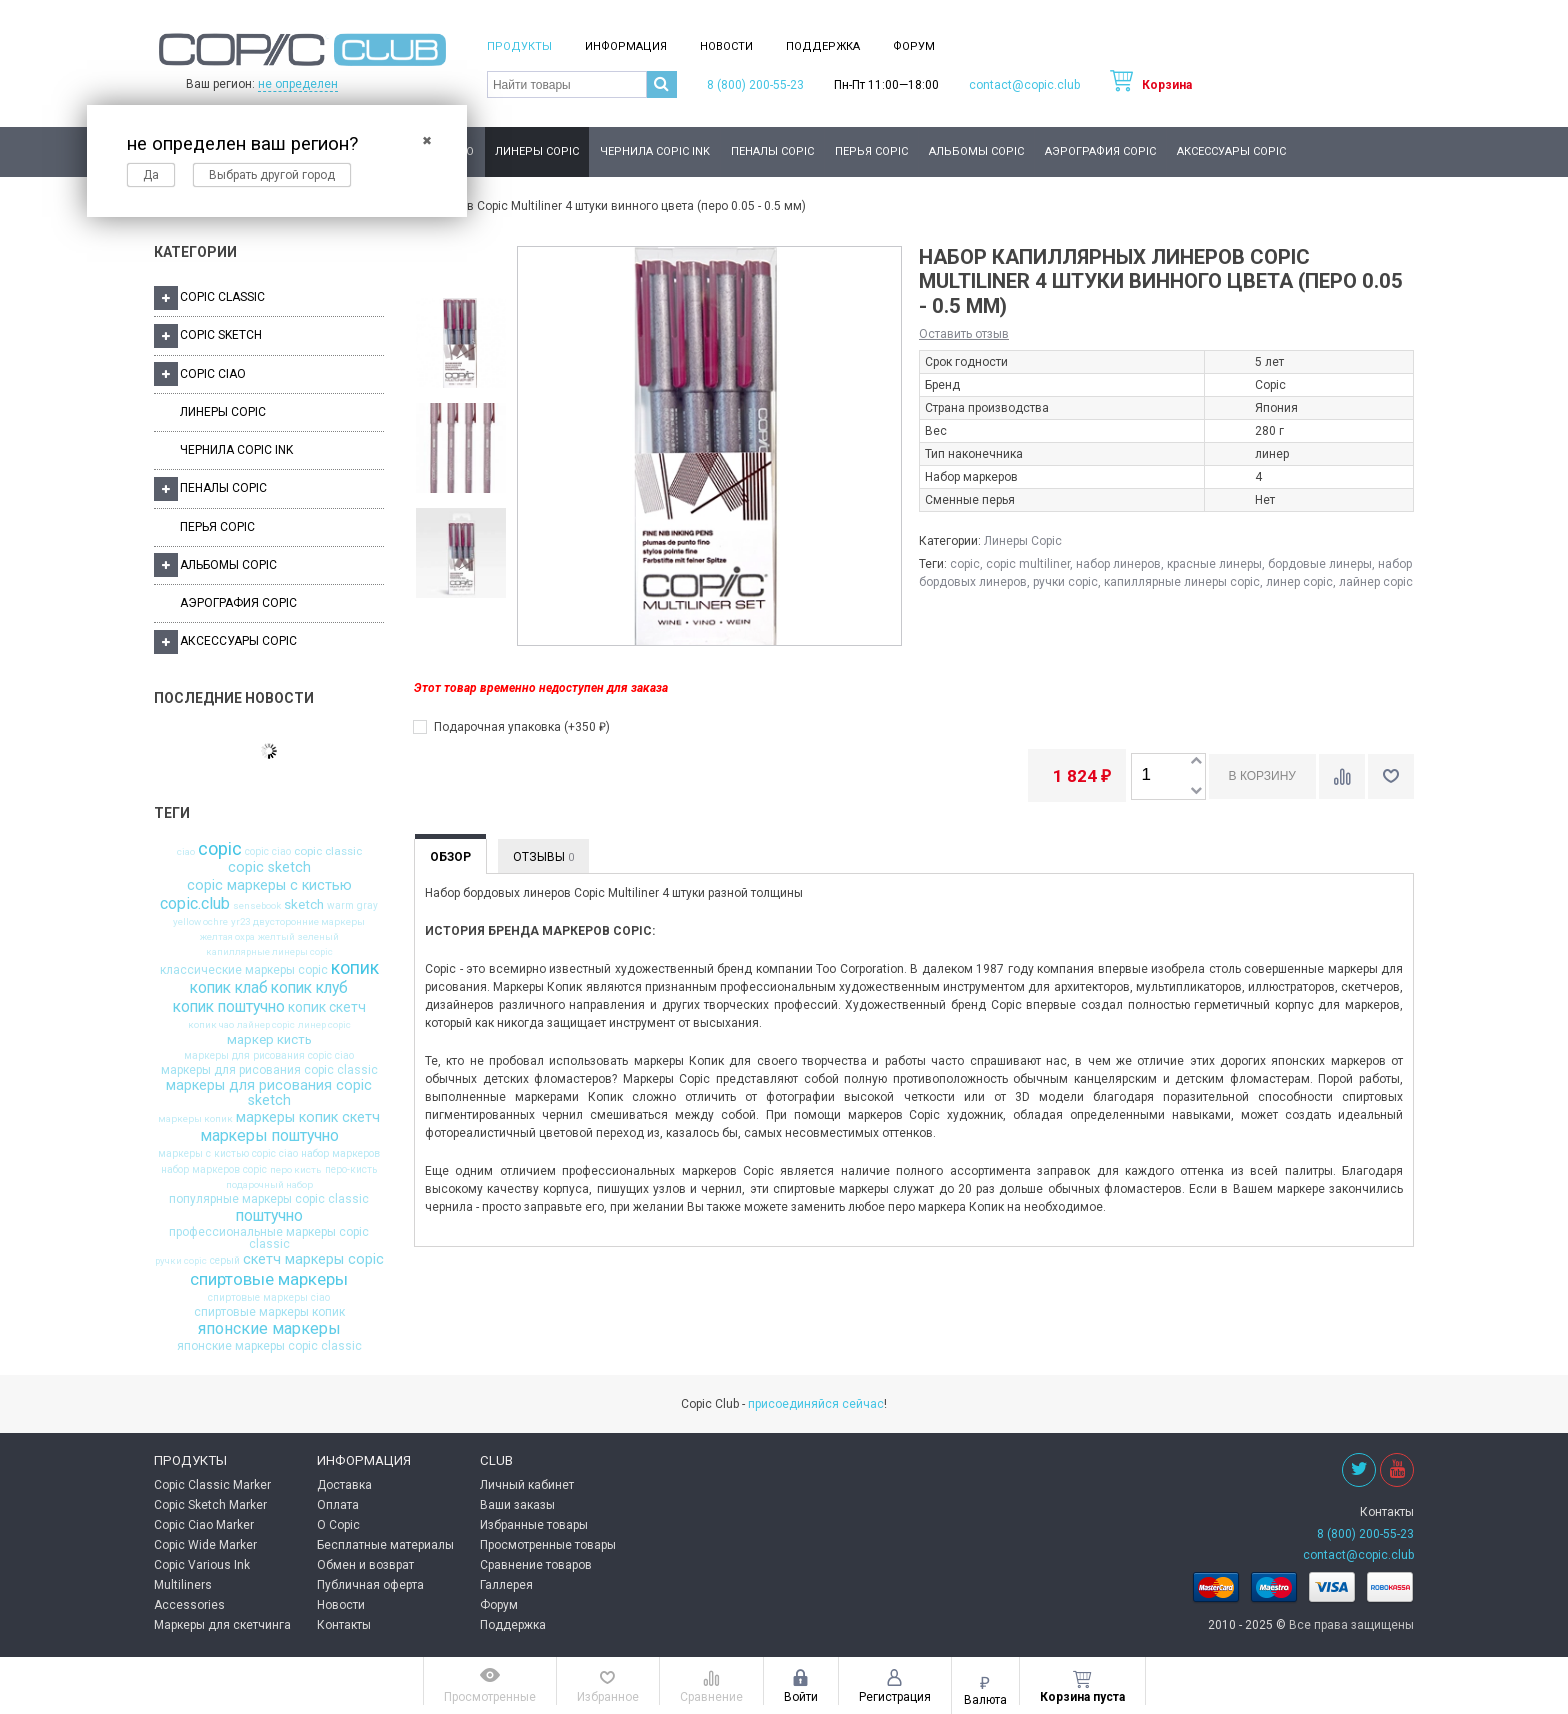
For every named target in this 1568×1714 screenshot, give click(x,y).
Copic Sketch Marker (210, 1505)
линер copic (324, 1025)
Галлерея (506, 1585)
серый (225, 1261)
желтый (276, 937)
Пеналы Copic (772, 151)
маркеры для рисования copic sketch (269, 1093)
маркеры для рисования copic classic (269, 1070)
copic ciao (268, 852)
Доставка (344, 1485)
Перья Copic (871, 151)
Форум (914, 46)
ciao (186, 852)
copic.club (195, 904)
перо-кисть (351, 1170)
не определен (298, 84)
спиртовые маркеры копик (269, 1312)
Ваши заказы (517, 1505)
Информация (626, 46)
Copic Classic (209, 298)
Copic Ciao (200, 374)
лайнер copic (266, 1025)
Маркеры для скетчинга (222, 1625)
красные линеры (1214, 564)
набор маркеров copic (214, 1170)
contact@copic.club (1024, 85)
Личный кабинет (527, 1485)
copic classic (328, 852)
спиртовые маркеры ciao (269, 1298)
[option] (460, 344)
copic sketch (269, 868)
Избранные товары (534, 1525)
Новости (726, 46)
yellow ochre (200, 922)
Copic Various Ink (202, 1565)
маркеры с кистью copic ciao (228, 1154)
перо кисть (296, 1170)
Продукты (519, 46)
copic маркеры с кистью (269, 886)
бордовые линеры (1320, 564)
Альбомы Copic (976, 151)
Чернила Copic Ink (655, 151)
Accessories (189, 1605)
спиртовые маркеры (269, 1279)
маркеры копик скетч (308, 1118)
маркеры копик (195, 1119)
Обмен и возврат (365, 1565)
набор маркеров (340, 1154)
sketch (304, 904)
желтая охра (227, 937)
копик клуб (309, 988)
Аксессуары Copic (1231, 151)
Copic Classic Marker (212, 1485)
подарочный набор (269, 1185)
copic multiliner (1028, 564)
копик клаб (229, 988)
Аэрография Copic (1100, 151)
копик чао (211, 1025)
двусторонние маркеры (309, 922)
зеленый (318, 937)
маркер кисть (269, 1039)
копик (355, 969)
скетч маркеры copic (313, 1260)
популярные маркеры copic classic (269, 1199)
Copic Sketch (208, 336)
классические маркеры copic (244, 970)
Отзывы (543, 857)
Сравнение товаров (536, 1565)
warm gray (352, 906)
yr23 (240, 922)
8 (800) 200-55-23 (755, 85)
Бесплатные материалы (385, 1545)
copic (220, 849)
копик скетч (327, 1008)
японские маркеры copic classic (269, 1346)
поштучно (269, 1216)
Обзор (450, 857)
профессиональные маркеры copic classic (269, 1238)
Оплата (338, 1505)
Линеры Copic (537, 151)
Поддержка (823, 46)
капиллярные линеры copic (269, 952)
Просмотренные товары (548, 1545)
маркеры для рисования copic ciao (269, 1056)
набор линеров (1118, 564)
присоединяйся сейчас (816, 1404)
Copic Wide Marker (205, 1545)
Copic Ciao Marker (204, 1525)
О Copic (338, 1525)
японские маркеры (269, 1329)
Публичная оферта (370, 1585)
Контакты (344, 1625)
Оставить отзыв (964, 334)
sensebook (257, 906)
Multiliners (183, 1585)
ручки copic (181, 1261)
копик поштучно (229, 1007)
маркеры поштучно (269, 1136)
